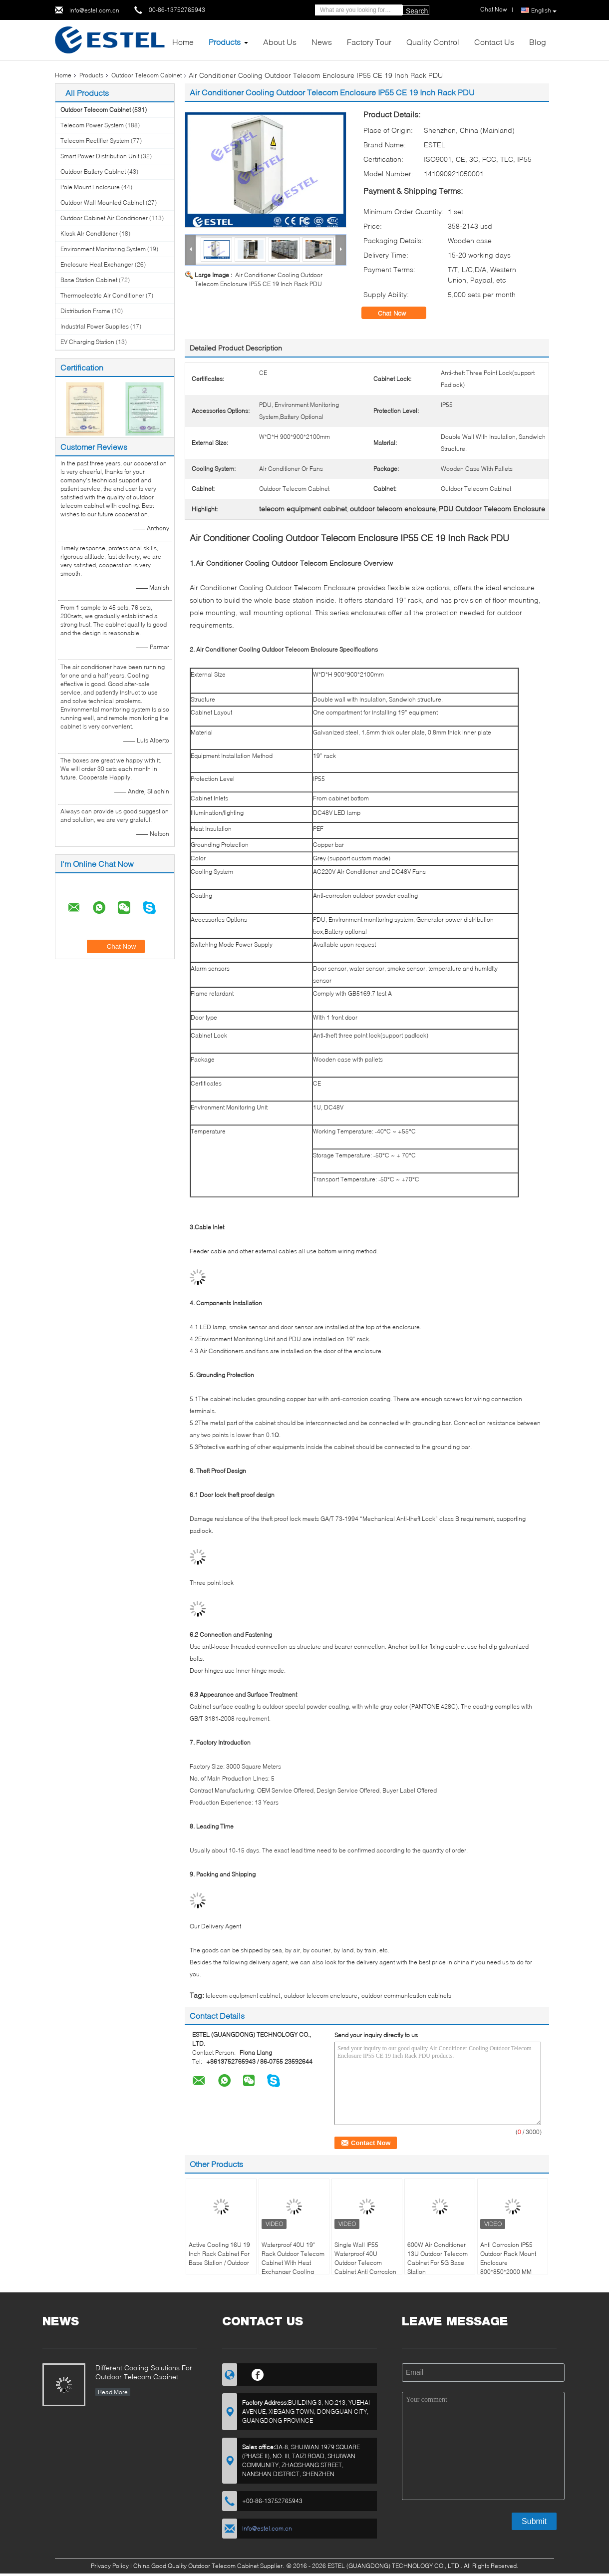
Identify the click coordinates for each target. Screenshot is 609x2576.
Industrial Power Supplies (94, 326)
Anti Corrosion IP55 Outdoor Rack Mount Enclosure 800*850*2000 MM (508, 2258)
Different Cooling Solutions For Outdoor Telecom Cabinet (143, 2372)
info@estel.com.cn (94, 10)
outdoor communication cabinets (406, 1995)
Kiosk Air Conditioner (89, 233)
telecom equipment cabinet (243, 1995)
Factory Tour (369, 41)
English (544, 10)
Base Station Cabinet (88, 280)
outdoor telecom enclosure (320, 1995)
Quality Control (432, 41)
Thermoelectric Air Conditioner (102, 295)
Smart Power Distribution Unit (99, 156)
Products (225, 41)
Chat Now (399, 313)
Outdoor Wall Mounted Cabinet (102, 202)
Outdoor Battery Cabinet (93, 171)
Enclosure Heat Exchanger (96, 264)
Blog (537, 41)
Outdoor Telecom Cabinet (146, 75)
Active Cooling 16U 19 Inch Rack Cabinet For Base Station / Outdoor (219, 2253)
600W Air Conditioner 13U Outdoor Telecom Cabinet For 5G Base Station (437, 2258)
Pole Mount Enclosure (90, 187)
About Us (280, 41)
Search (417, 11)
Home (183, 41)
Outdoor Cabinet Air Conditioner (104, 218)
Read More (113, 2392)
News (321, 41)
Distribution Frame (85, 311)
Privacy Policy (110, 2566)
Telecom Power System (92, 125)
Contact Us (494, 41)
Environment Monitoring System (103, 249)
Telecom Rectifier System (94, 140)
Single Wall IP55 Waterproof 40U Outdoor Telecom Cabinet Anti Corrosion (365, 2258)
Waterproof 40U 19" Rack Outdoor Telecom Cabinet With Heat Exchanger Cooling (293, 2258)
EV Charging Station (87, 342)
